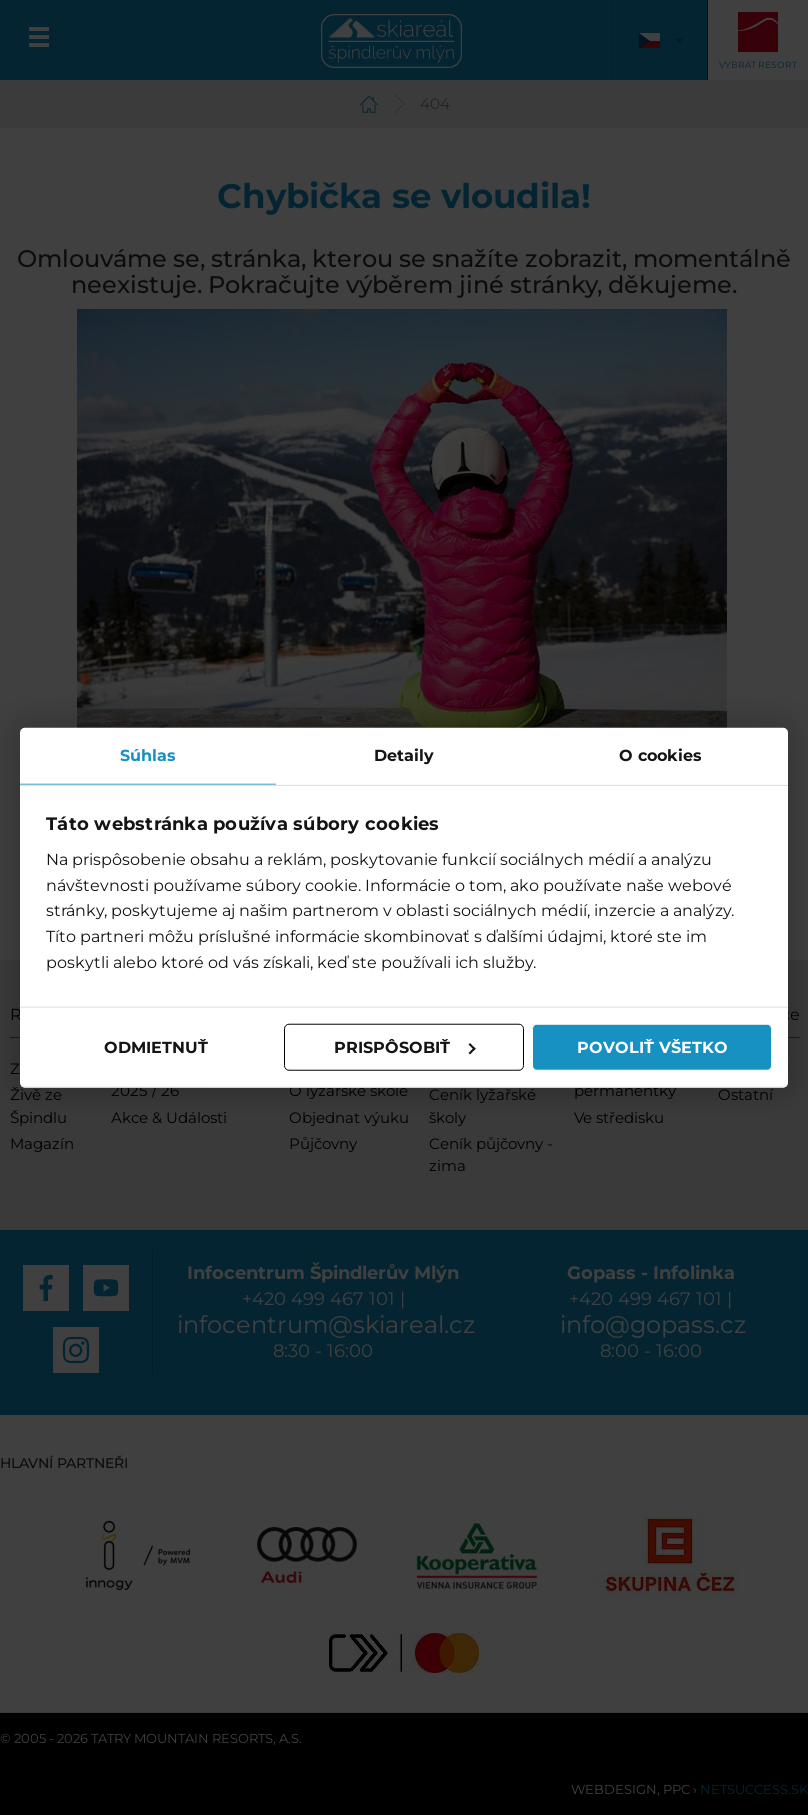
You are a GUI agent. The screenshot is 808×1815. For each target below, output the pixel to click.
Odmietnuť (156, 1046)
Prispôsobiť (405, 1046)
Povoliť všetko (652, 1046)
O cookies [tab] (660, 754)
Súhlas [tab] (148, 754)
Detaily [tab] (404, 754)
